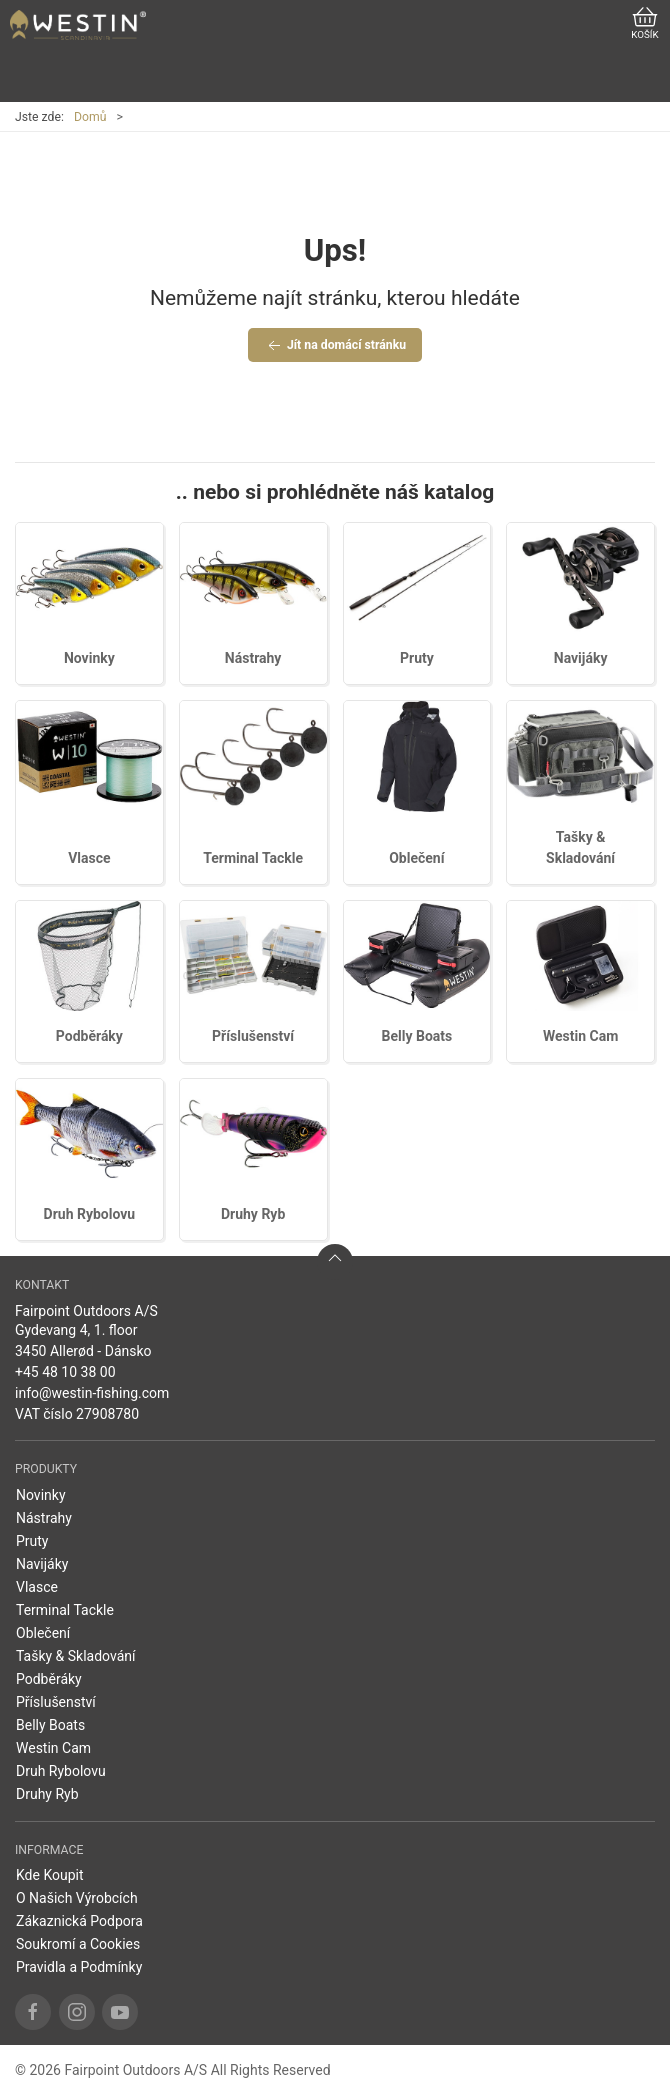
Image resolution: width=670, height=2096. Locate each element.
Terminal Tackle (253, 858)
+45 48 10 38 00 (65, 1372)
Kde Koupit (50, 1875)
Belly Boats (417, 1036)
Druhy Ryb (253, 1214)
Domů (90, 117)
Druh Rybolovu (90, 1214)
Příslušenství (253, 1036)
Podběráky (89, 1036)
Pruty (417, 658)
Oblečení (416, 858)
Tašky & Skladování (76, 1656)
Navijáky (581, 658)
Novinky (89, 658)
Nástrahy (253, 658)
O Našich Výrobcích (77, 1898)
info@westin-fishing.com (92, 1393)
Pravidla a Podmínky (79, 1967)
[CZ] (78, 25)
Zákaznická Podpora (79, 1921)
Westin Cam (580, 1036)
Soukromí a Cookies (78, 1944)
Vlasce (89, 858)
